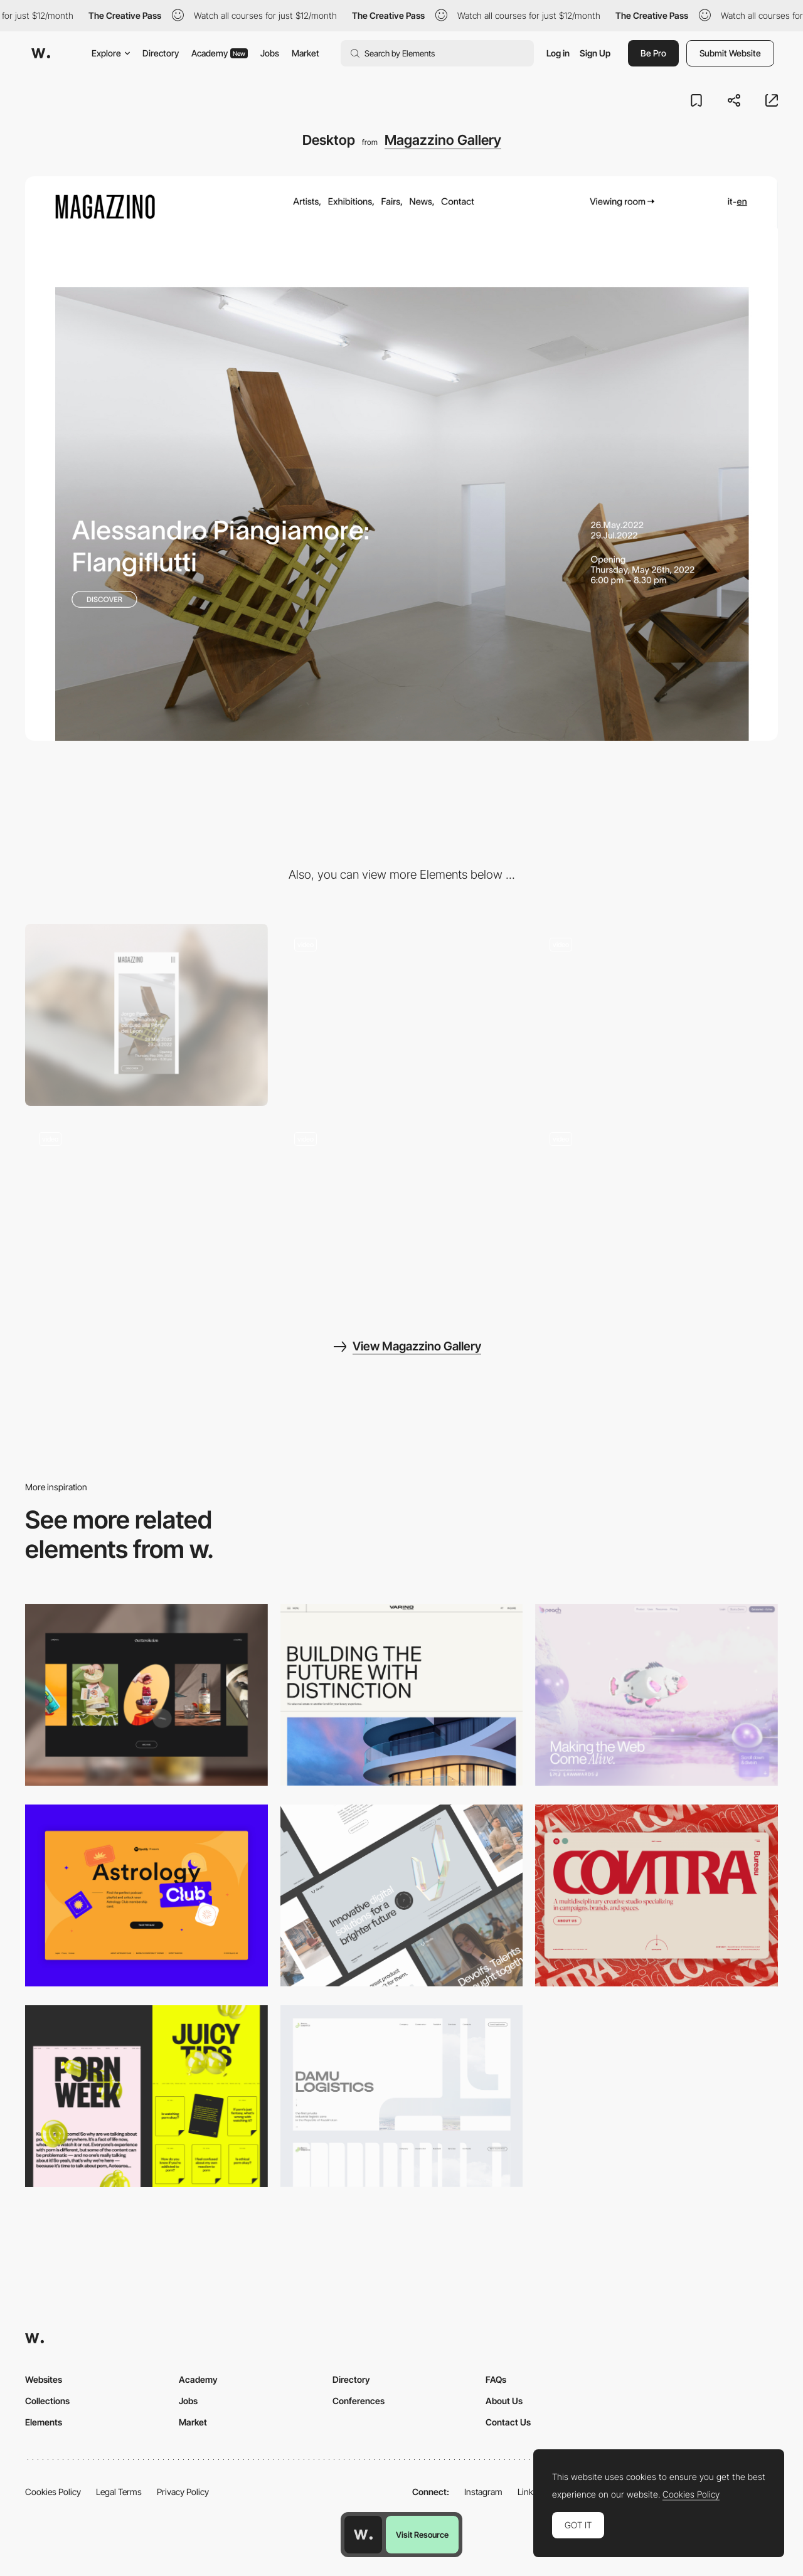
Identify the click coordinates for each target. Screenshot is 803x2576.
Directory (160, 53)
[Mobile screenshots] (146, 1209)
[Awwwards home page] (363, 2534)
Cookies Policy (53, 2491)
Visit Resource (422, 2535)
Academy (219, 53)
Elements (43, 2422)
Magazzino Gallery (443, 140)
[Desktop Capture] (146, 1895)
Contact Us (508, 2422)
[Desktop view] (146, 2096)
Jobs (269, 53)
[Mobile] (146, 1015)
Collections (47, 2400)
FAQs (496, 2379)
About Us (504, 2400)
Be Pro (653, 53)
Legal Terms (119, 2491)
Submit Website (730, 53)
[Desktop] (146, 1695)
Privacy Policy (183, 2491)
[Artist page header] (401, 1015)
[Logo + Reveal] (401, 1209)
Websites (43, 2379)
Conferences (358, 2400)
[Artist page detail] (656, 1209)
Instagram (483, 2491)
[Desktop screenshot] (401, 2096)
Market (305, 53)
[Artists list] (656, 1015)
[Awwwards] (40, 53)
